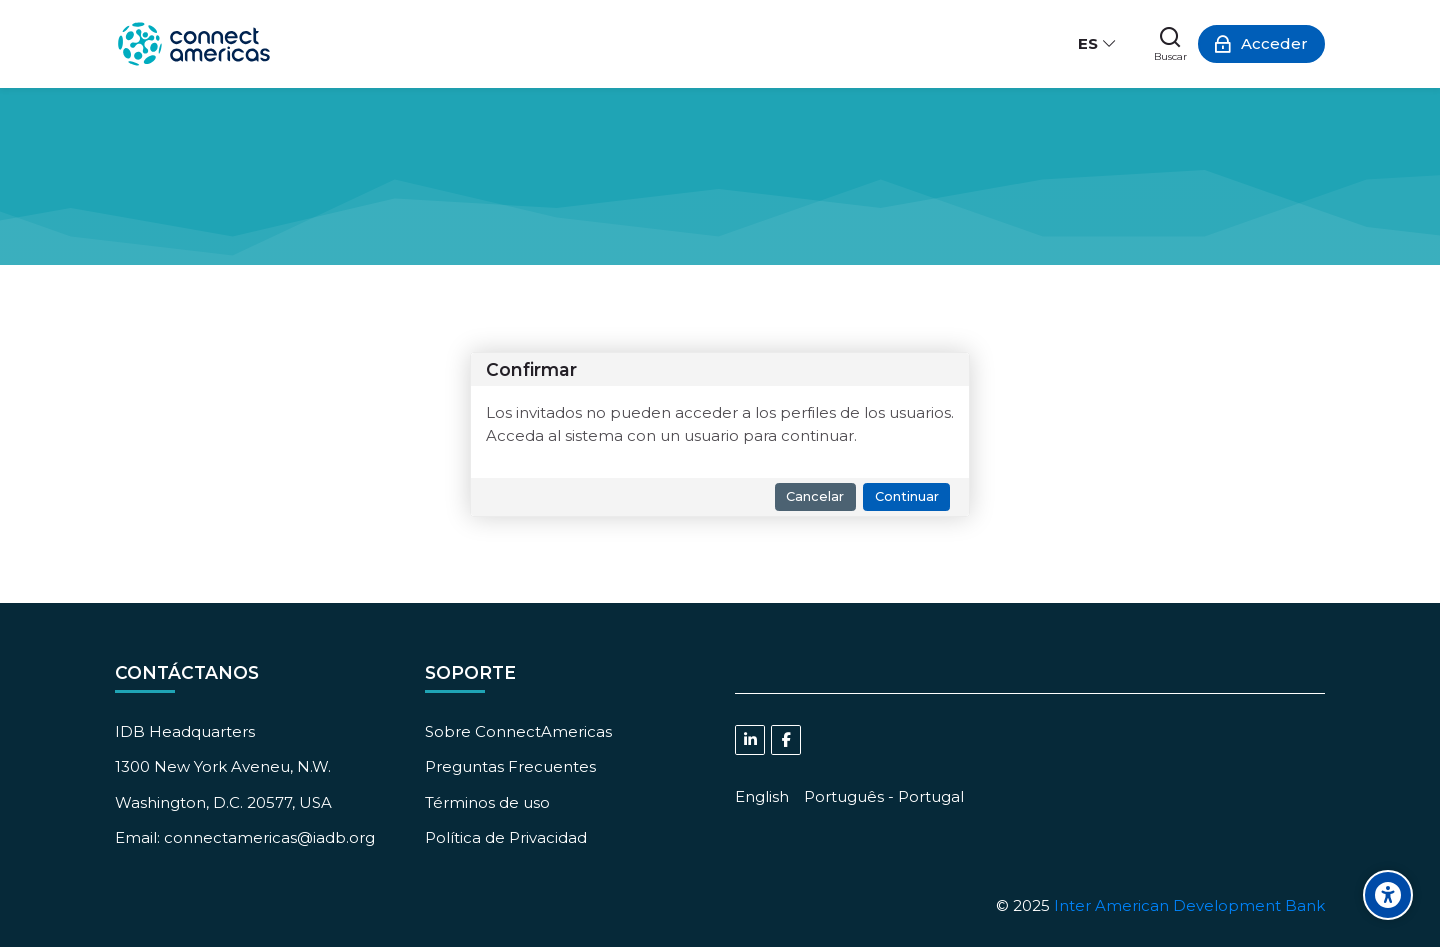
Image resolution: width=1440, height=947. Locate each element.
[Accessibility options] (1388, 895)
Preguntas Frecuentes (510, 766)
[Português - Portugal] (884, 796)
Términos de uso (487, 802)
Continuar (907, 496)
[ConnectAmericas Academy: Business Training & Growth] (194, 44)
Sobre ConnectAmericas (518, 731)
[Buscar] (1170, 44)
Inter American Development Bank (1189, 905)
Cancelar (815, 496)
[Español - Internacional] (1098, 44)
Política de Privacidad (506, 837)
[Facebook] (786, 740)
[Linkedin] (750, 740)
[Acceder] (1261, 44)
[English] (762, 796)
